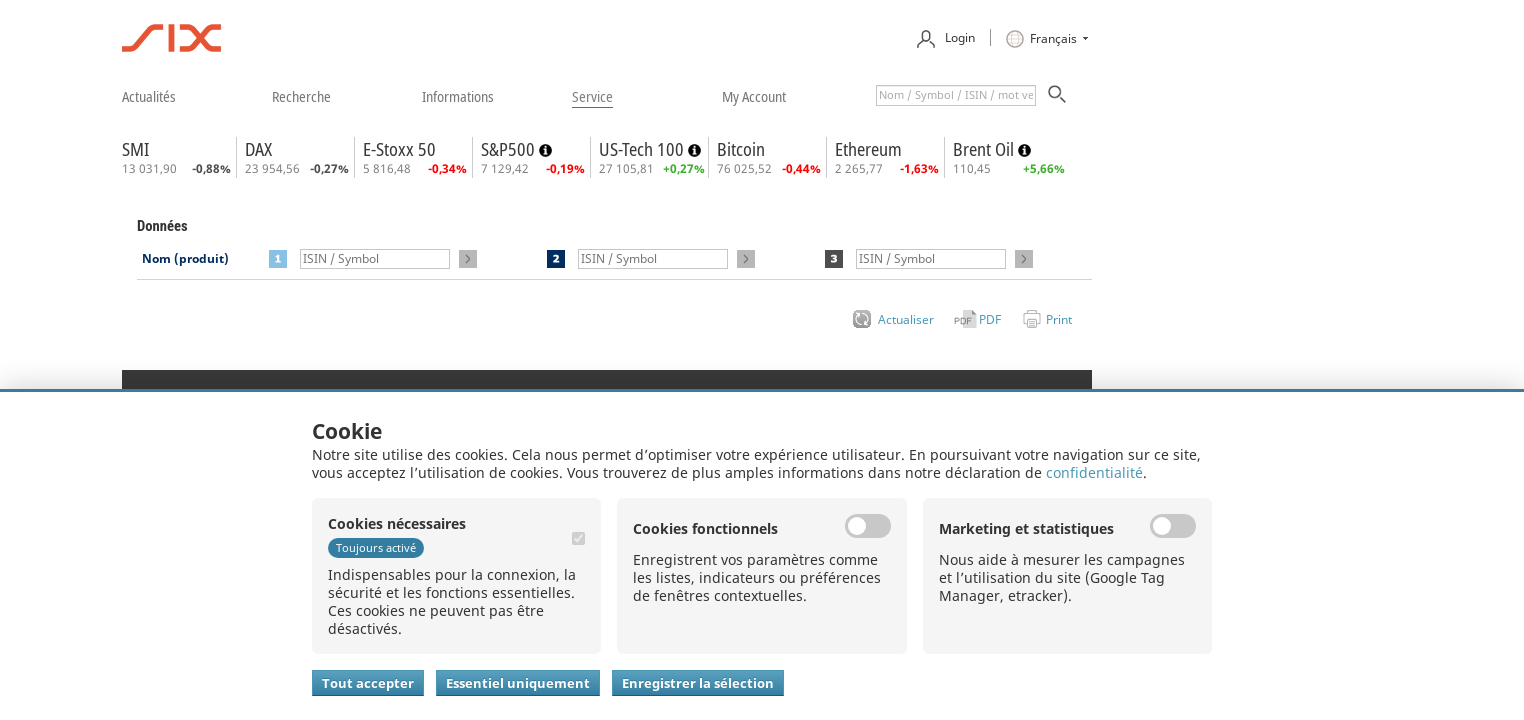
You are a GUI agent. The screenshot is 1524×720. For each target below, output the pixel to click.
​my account (754, 96)
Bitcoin (741, 149)
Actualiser (906, 319)
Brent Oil (985, 149)
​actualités (149, 96)
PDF (990, 319)
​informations (458, 96)
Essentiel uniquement (518, 683)
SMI (135, 149)
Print (1059, 319)
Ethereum (868, 149)
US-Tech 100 (643, 149)
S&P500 (510, 149)
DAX (258, 149)
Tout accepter (368, 683)
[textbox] (956, 95)
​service (592, 96)
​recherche (301, 96)
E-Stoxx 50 (399, 149)
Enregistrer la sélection (698, 683)
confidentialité (1094, 472)
